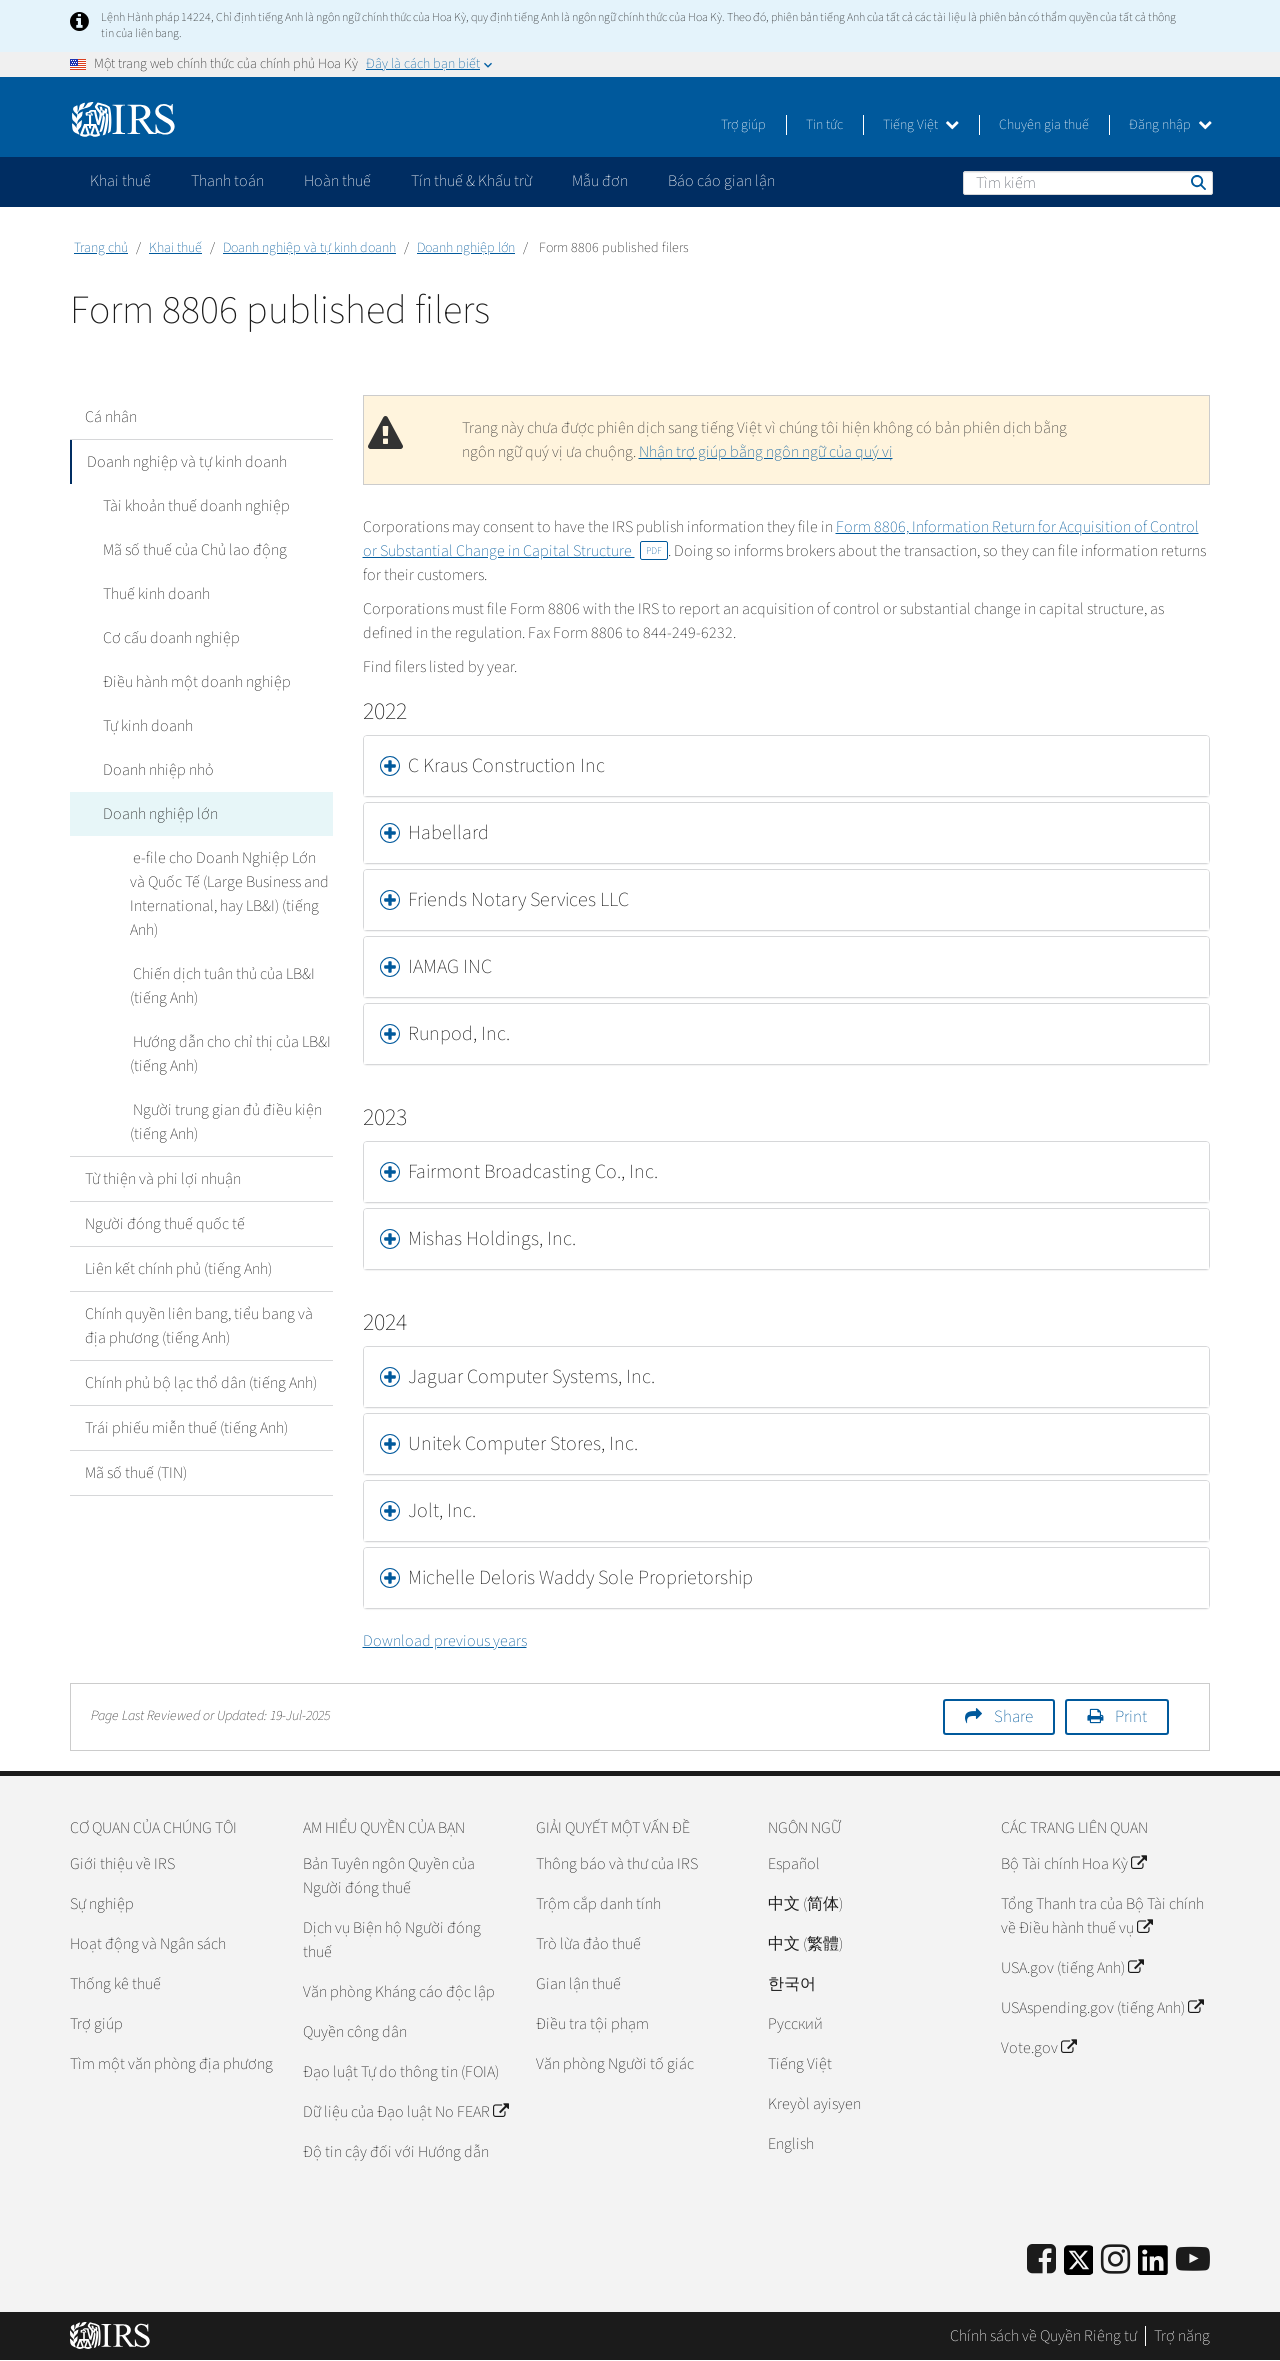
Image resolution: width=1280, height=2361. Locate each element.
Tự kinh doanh (145, 726)
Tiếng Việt (921, 125)
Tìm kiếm (1197, 182)
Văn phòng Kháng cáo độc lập (399, 1992)
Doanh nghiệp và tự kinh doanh (309, 248)
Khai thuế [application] (120, 181)
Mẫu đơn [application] (600, 181)
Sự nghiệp (102, 1904)
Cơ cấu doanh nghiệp (168, 638)
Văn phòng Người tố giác (615, 2064)
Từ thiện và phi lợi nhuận (163, 1179)
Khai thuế (175, 248)
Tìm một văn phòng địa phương (171, 2064)
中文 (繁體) (805, 1944)
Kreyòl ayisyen (814, 2104)
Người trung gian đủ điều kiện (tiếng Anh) (224, 1122)
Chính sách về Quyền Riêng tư (1043, 2336)
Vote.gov (1038, 2048)
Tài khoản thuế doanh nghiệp (193, 506)
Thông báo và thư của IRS (617, 1864)
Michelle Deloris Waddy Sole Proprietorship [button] (580, 1578)
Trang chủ (101, 248)
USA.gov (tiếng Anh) (1072, 1968)
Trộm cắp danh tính (598, 1904)
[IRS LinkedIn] (1153, 2266)
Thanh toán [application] (227, 181)
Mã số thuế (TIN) (136, 1473)
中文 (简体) (805, 1904)
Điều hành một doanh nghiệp (194, 682)
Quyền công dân (355, 2032)
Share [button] (1013, 1717)
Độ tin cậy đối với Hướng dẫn (396, 2152)
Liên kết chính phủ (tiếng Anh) (178, 1269)
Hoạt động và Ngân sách (148, 1944)
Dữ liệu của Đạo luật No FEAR (405, 2112)
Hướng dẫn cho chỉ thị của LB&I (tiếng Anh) (229, 1054)
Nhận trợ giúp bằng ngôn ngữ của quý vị (766, 452)
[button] (787, 833)
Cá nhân (111, 417)
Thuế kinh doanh (153, 594)
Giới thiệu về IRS (122, 1864)
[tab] (787, 766)
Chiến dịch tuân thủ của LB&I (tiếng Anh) (221, 986)
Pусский (795, 2024)
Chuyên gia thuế (1044, 125)
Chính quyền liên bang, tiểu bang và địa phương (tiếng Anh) (199, 1326)
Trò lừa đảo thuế (588, 1944)
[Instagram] (1115, 2260)
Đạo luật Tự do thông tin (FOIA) (401, 2072)
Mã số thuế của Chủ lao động (192, 550)
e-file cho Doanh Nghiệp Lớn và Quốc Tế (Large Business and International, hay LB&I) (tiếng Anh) (230, 894)
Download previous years (445, 1641)
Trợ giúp (743, 125)
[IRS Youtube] (1193, 2260)
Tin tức (824, 125)
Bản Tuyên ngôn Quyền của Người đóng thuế (389, 1876)
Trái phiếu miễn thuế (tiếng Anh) (186, 1428)
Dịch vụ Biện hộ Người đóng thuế (392, 1940)
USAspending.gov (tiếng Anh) (1102, 2008)
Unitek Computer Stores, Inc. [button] (523, 1444)
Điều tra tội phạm (592, 2024)
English (791, 2144)
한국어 (792, 1984)
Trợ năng (1182, 2336)
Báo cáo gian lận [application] (721, 181)
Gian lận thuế (578, 1984)
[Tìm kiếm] (1088, 183)
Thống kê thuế (115, 1984)
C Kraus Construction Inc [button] (506, 766)
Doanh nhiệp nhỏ (155, 770)
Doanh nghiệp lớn (466, 248)
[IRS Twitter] (1079, 2266)
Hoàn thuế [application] (337, 181)
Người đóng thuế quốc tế (165, 1224)
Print (1131, 1717)
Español (794, 1864)
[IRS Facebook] (1041, 2260)
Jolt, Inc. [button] (442, 1511)
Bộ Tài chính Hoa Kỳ (1073, 1864)
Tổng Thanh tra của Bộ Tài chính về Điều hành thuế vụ (1102, 1916)
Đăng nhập (1170, 125)
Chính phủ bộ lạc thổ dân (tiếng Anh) (201, 1383)
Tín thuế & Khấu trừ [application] (471, 181)
